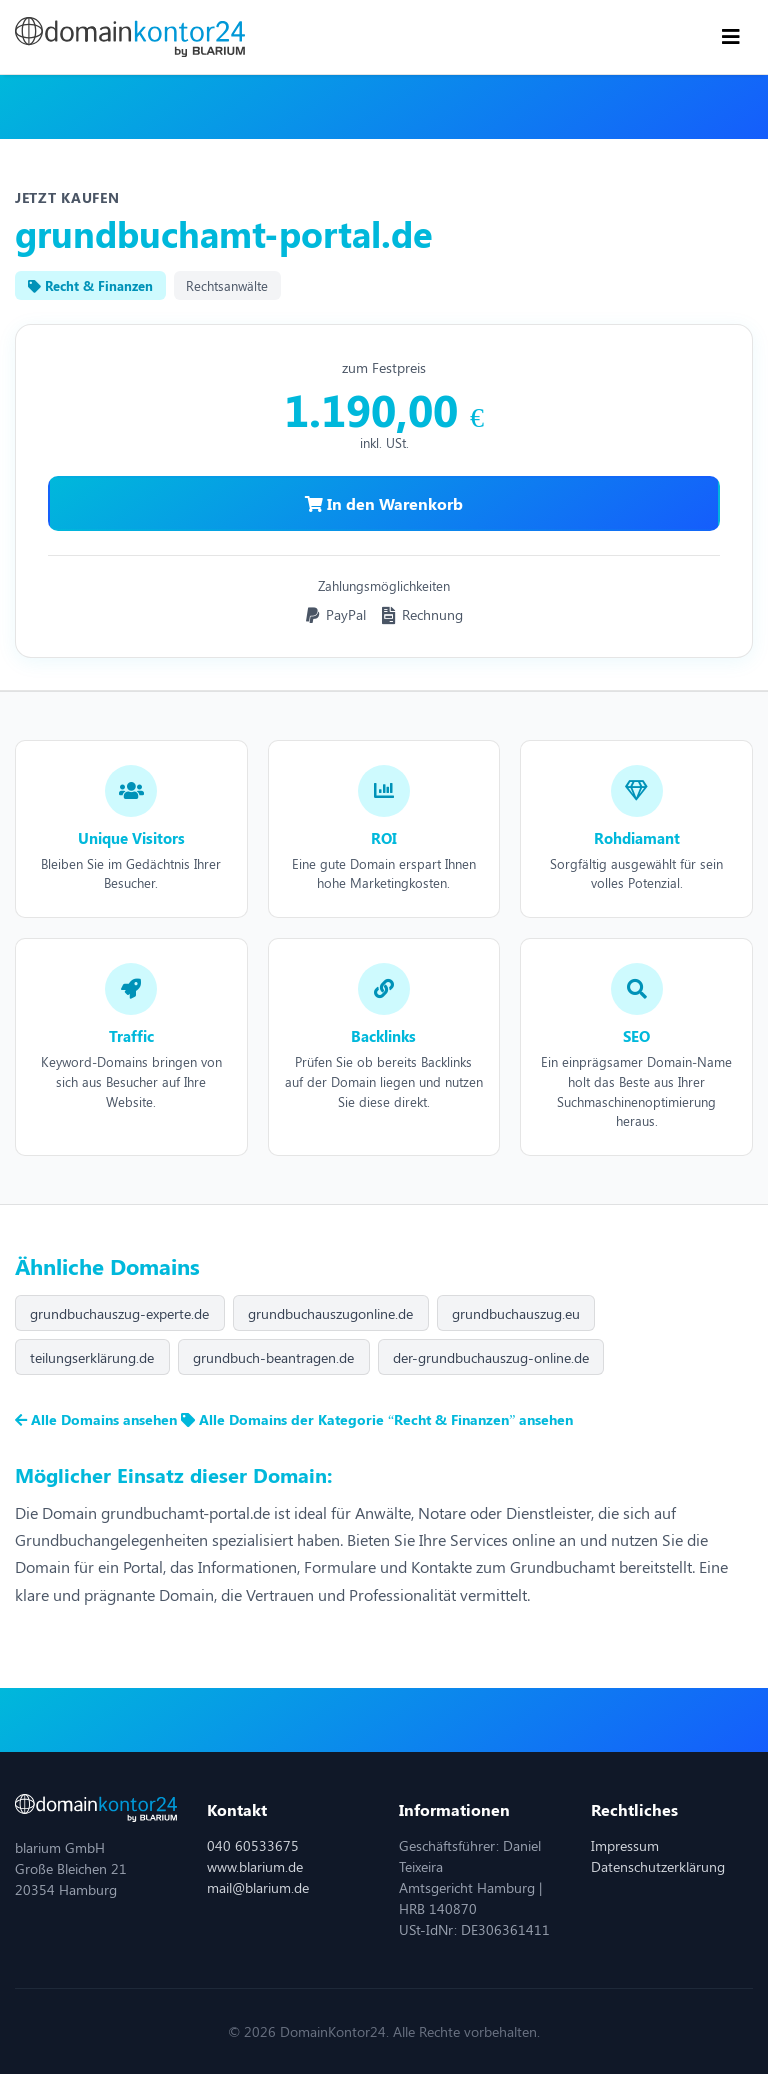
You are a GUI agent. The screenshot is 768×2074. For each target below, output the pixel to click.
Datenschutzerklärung (658, 1866)
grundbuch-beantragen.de (273, 1357)
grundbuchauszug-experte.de (119, 1313)
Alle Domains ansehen (98, 1419)
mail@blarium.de (258, 1887)
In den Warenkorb (384, 503)
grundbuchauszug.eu (516, 1313)
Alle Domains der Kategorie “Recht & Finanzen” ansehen (377, 1419)
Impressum (625, 1845)
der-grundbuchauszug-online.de (491, 1357)
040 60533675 (253, 1845)
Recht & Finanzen (90, 285)
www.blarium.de (255, 1866)
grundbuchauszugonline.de (330, 1313)
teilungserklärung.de (92, 1357)
